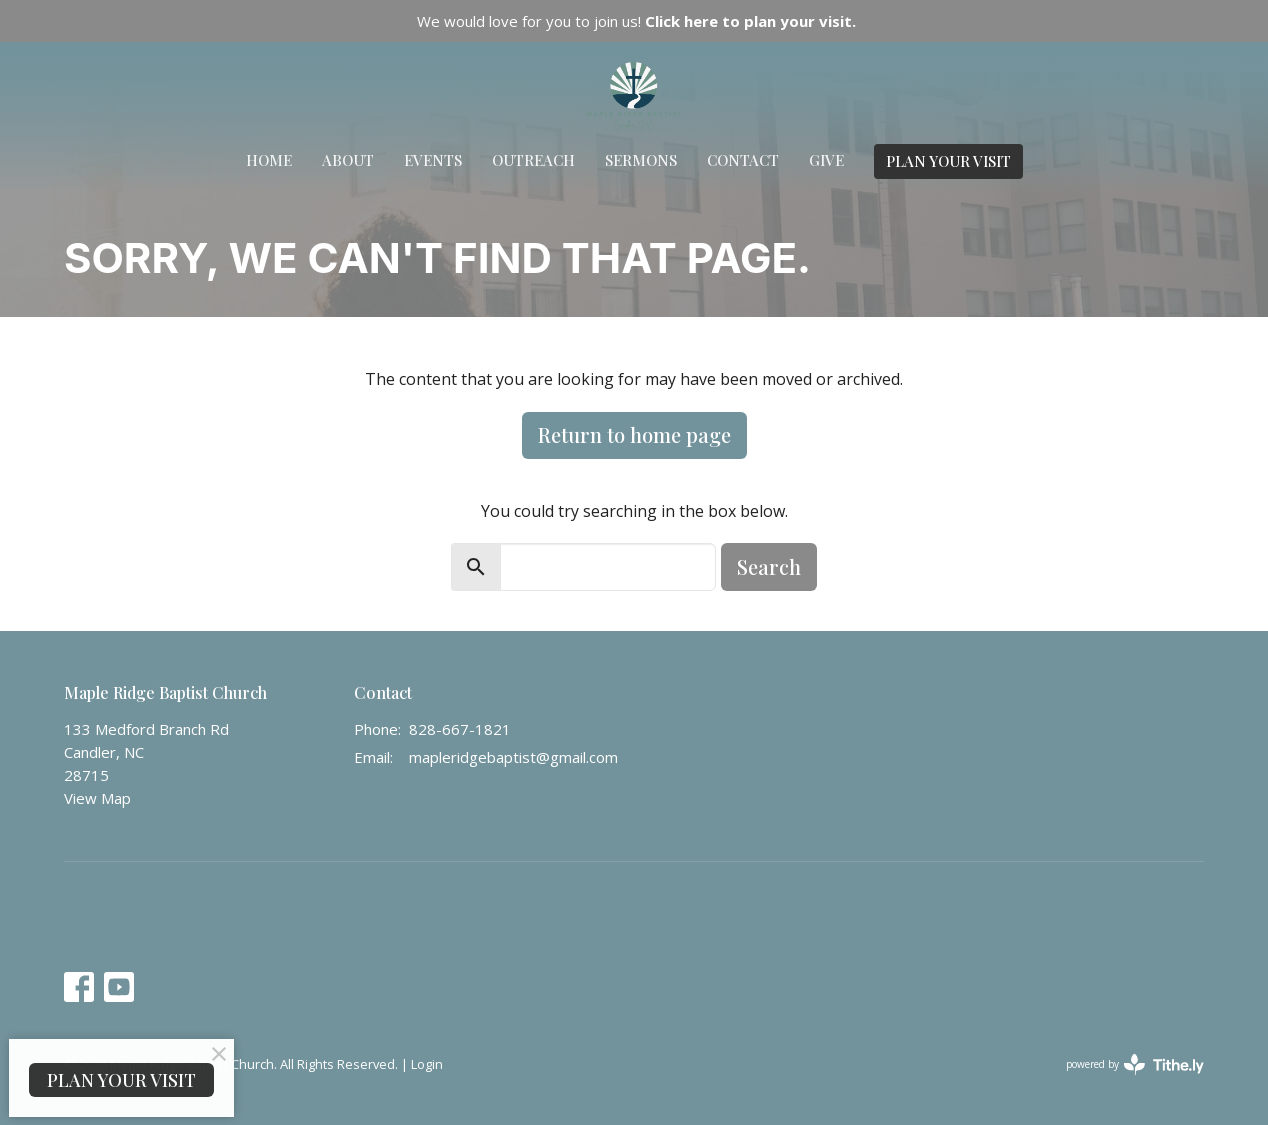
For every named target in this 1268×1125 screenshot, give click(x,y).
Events (433, 160)
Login (427, 1064)
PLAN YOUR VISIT (948, 161)
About (348, 160)
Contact (743, 160)
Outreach (533, 160)
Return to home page (634, 434)
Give (826, 160)
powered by (1135, 1064)
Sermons (641, 160)
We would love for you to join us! (636, 21)
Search (769, 566)
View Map (97, 798)
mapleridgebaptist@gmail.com (513, 757)
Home (269, 160)
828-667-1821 (460, 729)
